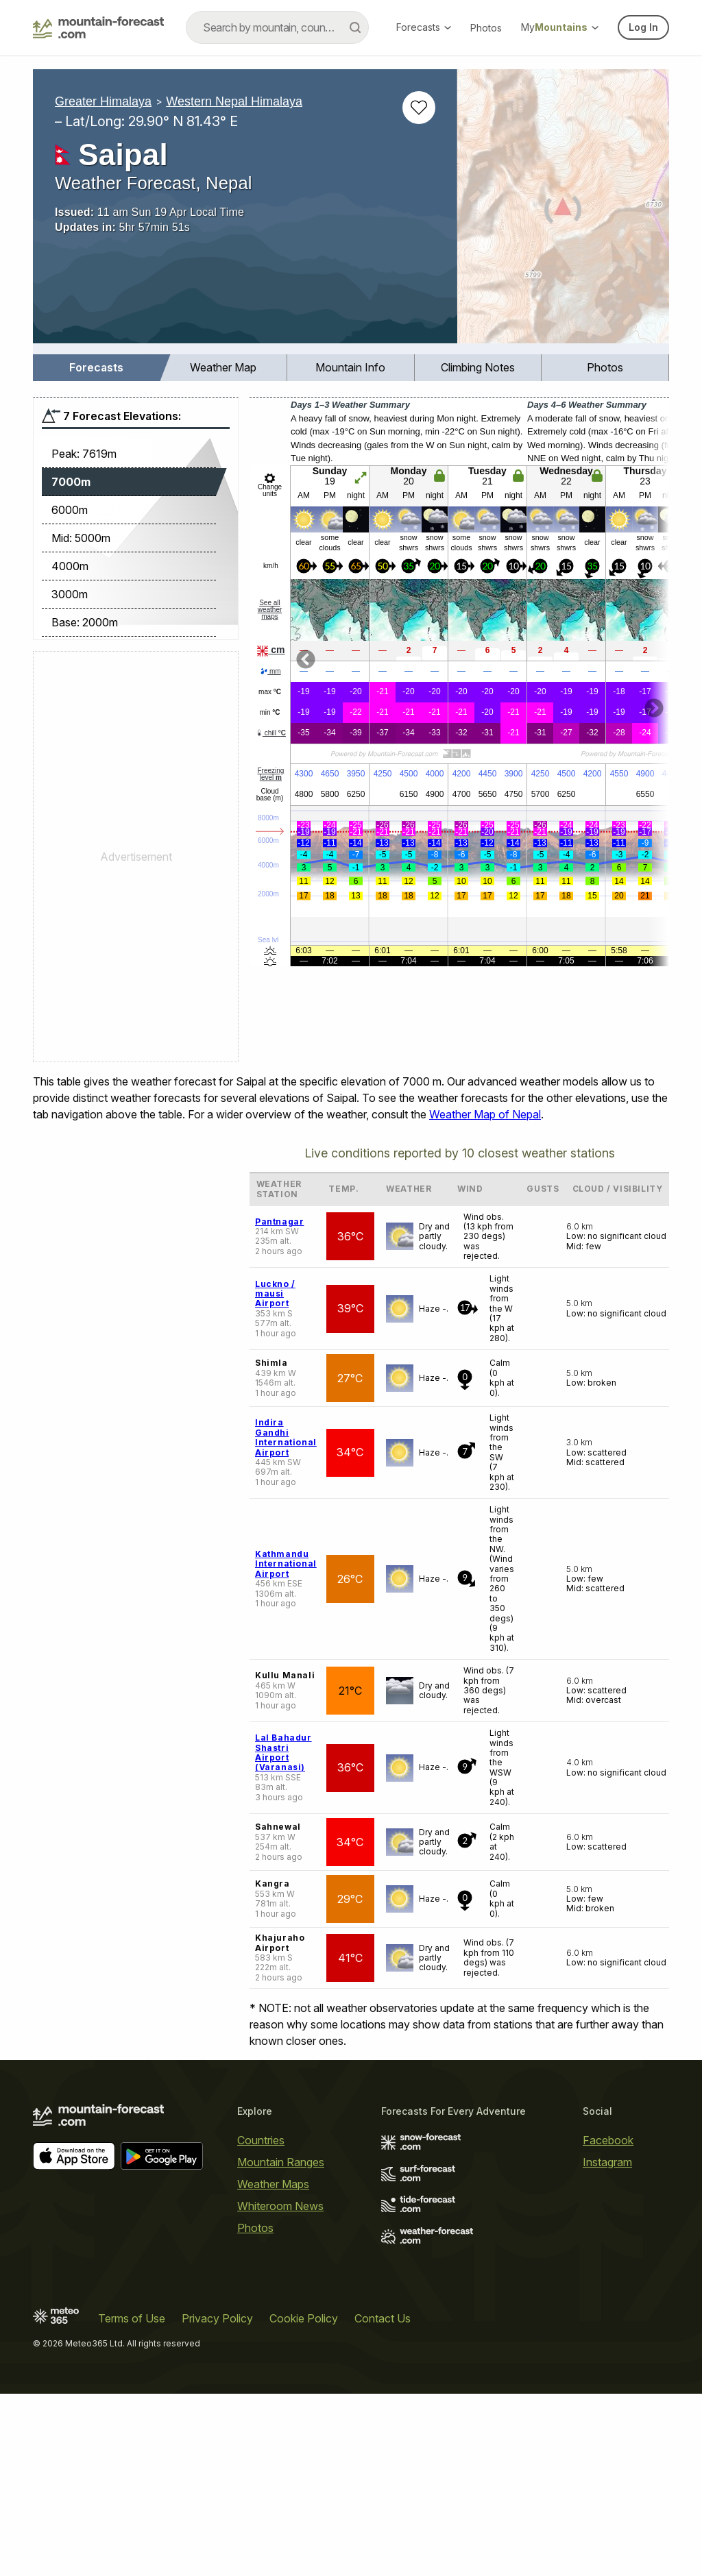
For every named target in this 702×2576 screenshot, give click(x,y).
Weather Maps (273, 2184)
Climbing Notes (478, 367)
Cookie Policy (303, 2318)
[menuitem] (96, 367)
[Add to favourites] (418, 107)
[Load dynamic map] (563, 212)
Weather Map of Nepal (485, 1114)
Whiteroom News (280, 2206)
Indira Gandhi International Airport (286, 1437)
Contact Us (382, 2318)
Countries (261, 2140)
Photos (486, 28)
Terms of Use (131, 2318)
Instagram (607, 2162)
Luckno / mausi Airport (275, 1294)
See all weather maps (270, 609)
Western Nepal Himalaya (234, 101)
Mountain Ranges (280, 2162)
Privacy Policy (217, 2318)
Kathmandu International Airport (286, 1564)
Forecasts (423, 27)
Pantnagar (279, 1221)
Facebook (608, 2140)
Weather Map (223, 367)
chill (271, 733)
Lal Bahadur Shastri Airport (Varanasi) (283, 1752)
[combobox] (277, 27)
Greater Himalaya (103, 101)
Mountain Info (350, 367)
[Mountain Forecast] (98, 27)
